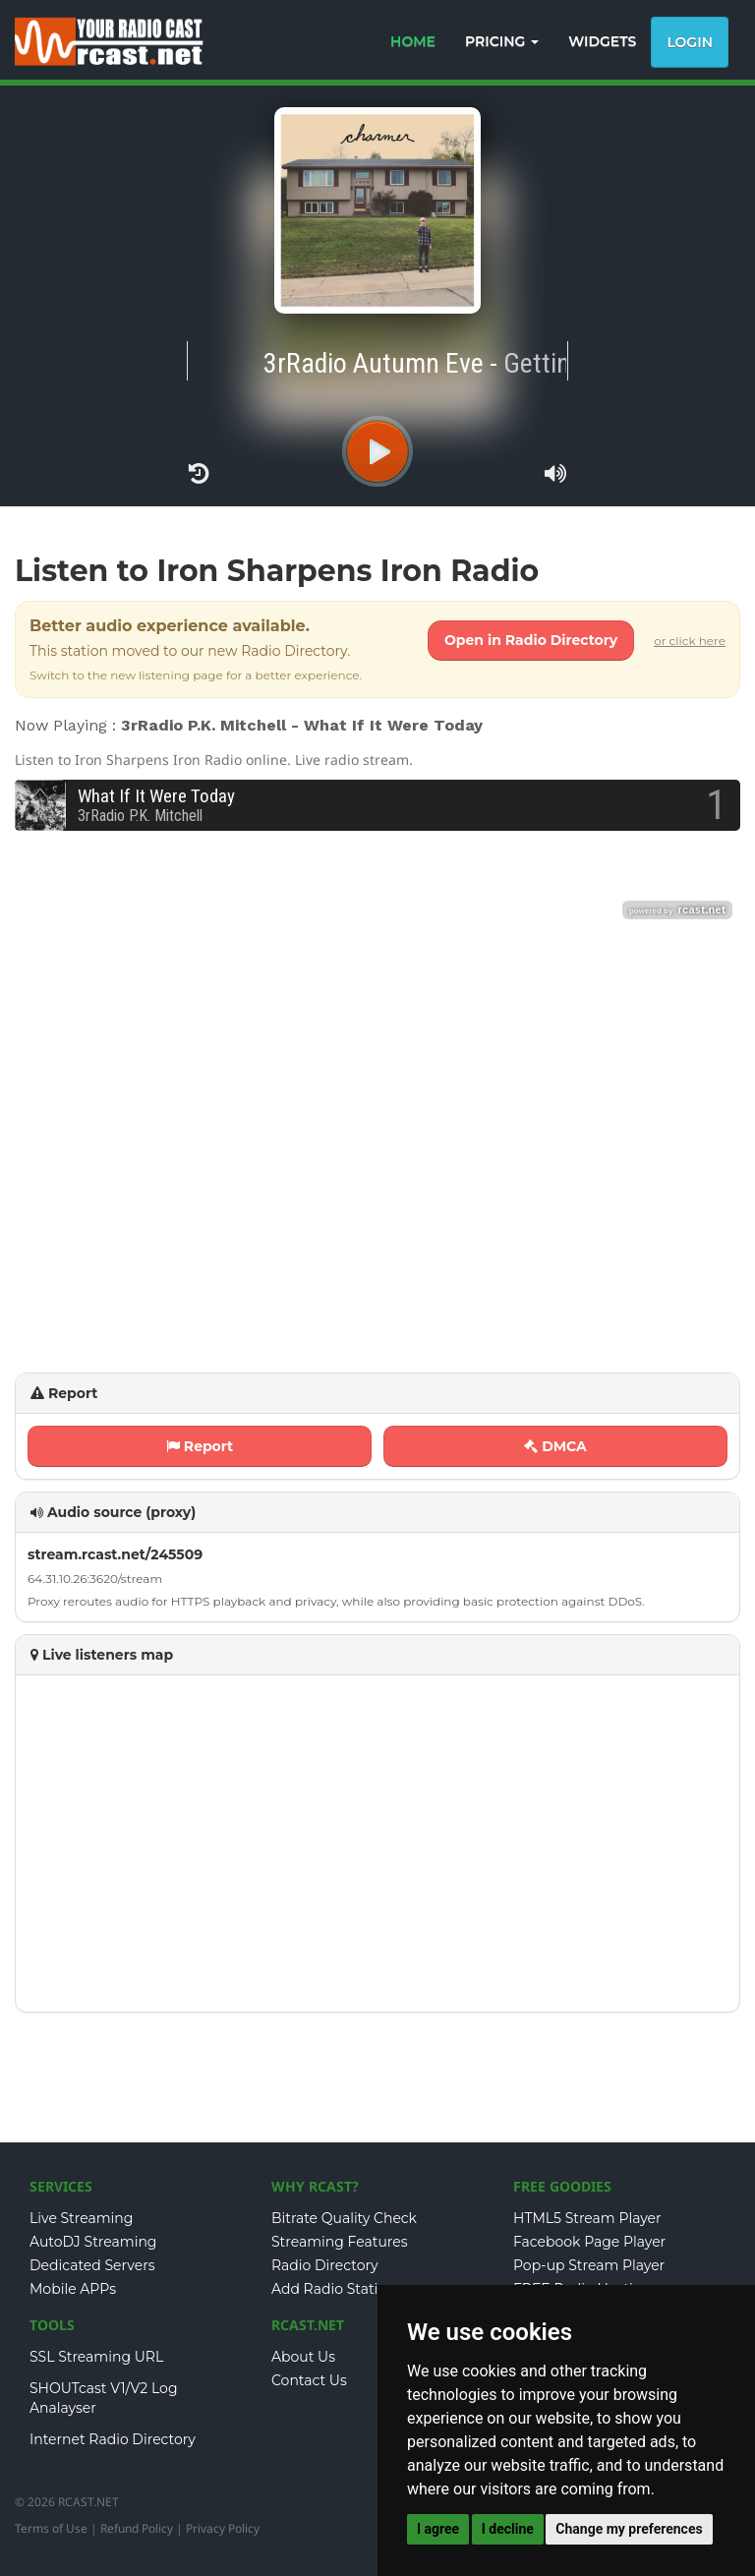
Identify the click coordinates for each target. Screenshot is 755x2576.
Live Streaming (81, 2218)
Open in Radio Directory (530, 640)
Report (199, 1446)
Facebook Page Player (589, 2242)
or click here (690, 640)
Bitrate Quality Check (344, 2218)
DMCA (555, 1446)
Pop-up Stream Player (589, 2265)
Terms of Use (51, 2528)
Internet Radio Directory (112, 2439)
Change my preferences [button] (628, 2529)
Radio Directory (324, 2265)
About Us (303, 2357)
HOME (413, 41)
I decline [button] (508, 2529)
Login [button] (690, 42)
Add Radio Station (333, 2289)
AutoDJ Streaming (92, 2242)
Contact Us (309, 2380)
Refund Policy (136, 2528)
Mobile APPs (72, 2289)
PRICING (502, 41)
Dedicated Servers (92, 2265)
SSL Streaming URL (96, 2357)
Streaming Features (339, 2242)
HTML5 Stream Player (587, 2218)
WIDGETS (602, 41)
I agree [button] (438, 2529)
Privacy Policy (223, 2528)
